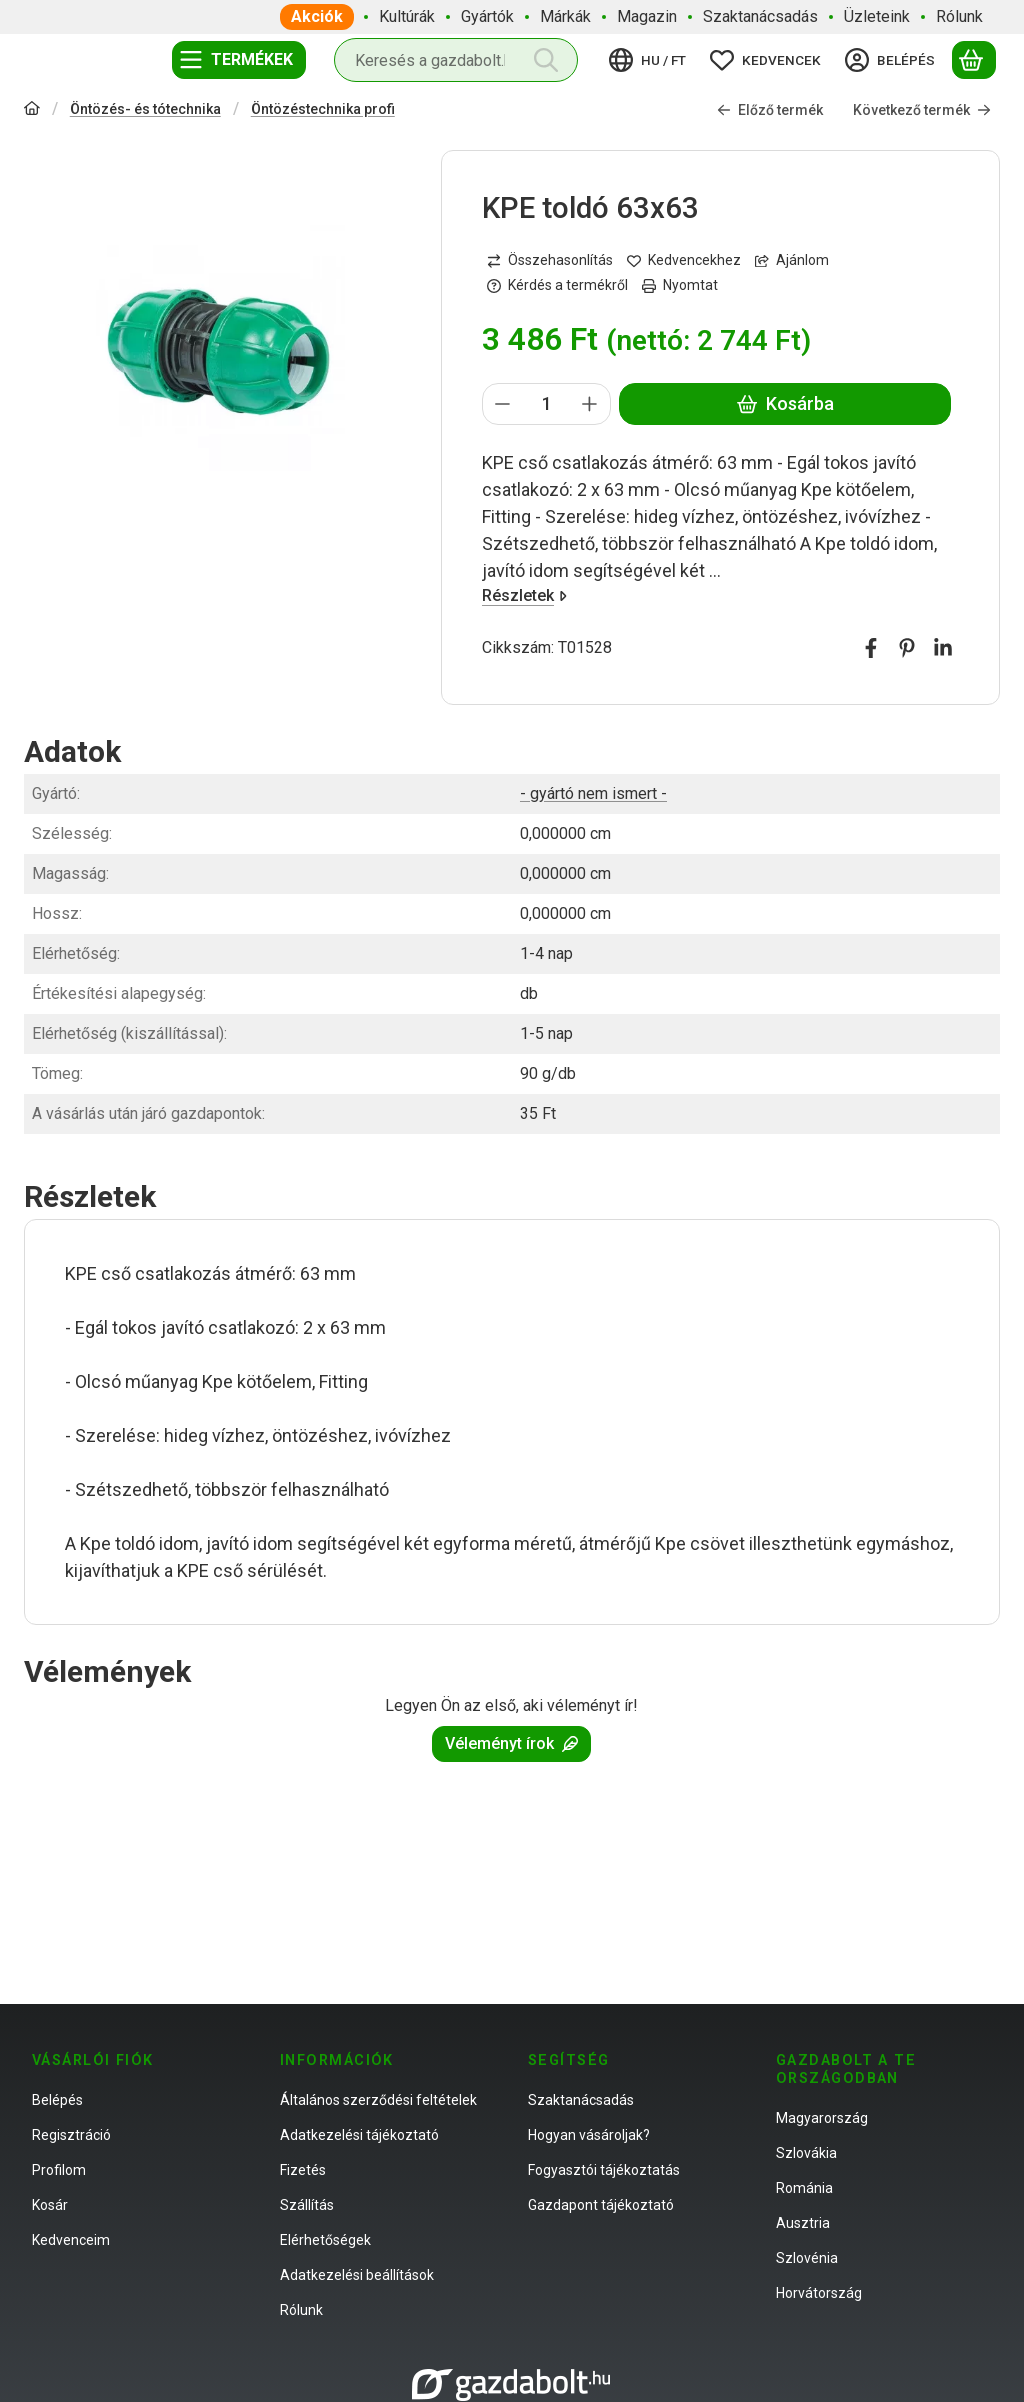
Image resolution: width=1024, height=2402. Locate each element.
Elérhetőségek (325, 2240)
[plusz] (590, 404)
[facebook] (871, 648)
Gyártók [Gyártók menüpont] (487, 16)
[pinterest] (907, 648)
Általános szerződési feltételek (378, 2100)
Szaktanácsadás (581, 2100)
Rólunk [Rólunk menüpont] (959, 16)
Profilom (59, 2170)
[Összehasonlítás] (550, 260)
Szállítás (307, 2205)
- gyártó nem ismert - (593, 793)
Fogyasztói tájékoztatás (604, 2170)
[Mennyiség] (546, 404)
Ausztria (803, 2223)
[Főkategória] (32, 110)
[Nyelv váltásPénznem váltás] (650, 60)
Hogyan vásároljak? (589, 2135)
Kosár (50, 2205)
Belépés (57, 2100)
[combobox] (456, 60)
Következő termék (922, 110)
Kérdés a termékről (557, 285)
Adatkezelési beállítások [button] (357, 2275)
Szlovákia (806, 2153)
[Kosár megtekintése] (974, 60)
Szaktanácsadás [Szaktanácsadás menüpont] (760, 16)
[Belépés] (893, 60)
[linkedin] (943, 648)
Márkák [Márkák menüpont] (565, 16)
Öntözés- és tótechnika (145, 109)
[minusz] (503, 404)
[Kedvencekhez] (684, 260)
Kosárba (784, 403)
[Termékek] (239, 60)
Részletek (524, 595)
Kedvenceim (71, 2240)
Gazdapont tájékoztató (601, 2205)
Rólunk (301, 2310)
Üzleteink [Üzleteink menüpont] (877, 16)
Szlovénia (807, 2258)
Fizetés (303, 2170)
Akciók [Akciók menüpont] (317, 16)
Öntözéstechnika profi (323, 109)
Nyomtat (680, 285)
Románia (804, 2188)
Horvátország (819, 2293)
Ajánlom (792, 260)
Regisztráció (71, 2135)
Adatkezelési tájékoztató (359, 2135)
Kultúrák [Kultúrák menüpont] (407, 16)
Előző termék (770, 110)
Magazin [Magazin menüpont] (647, 16)
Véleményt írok (511, 1743)
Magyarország (822, 2118)
